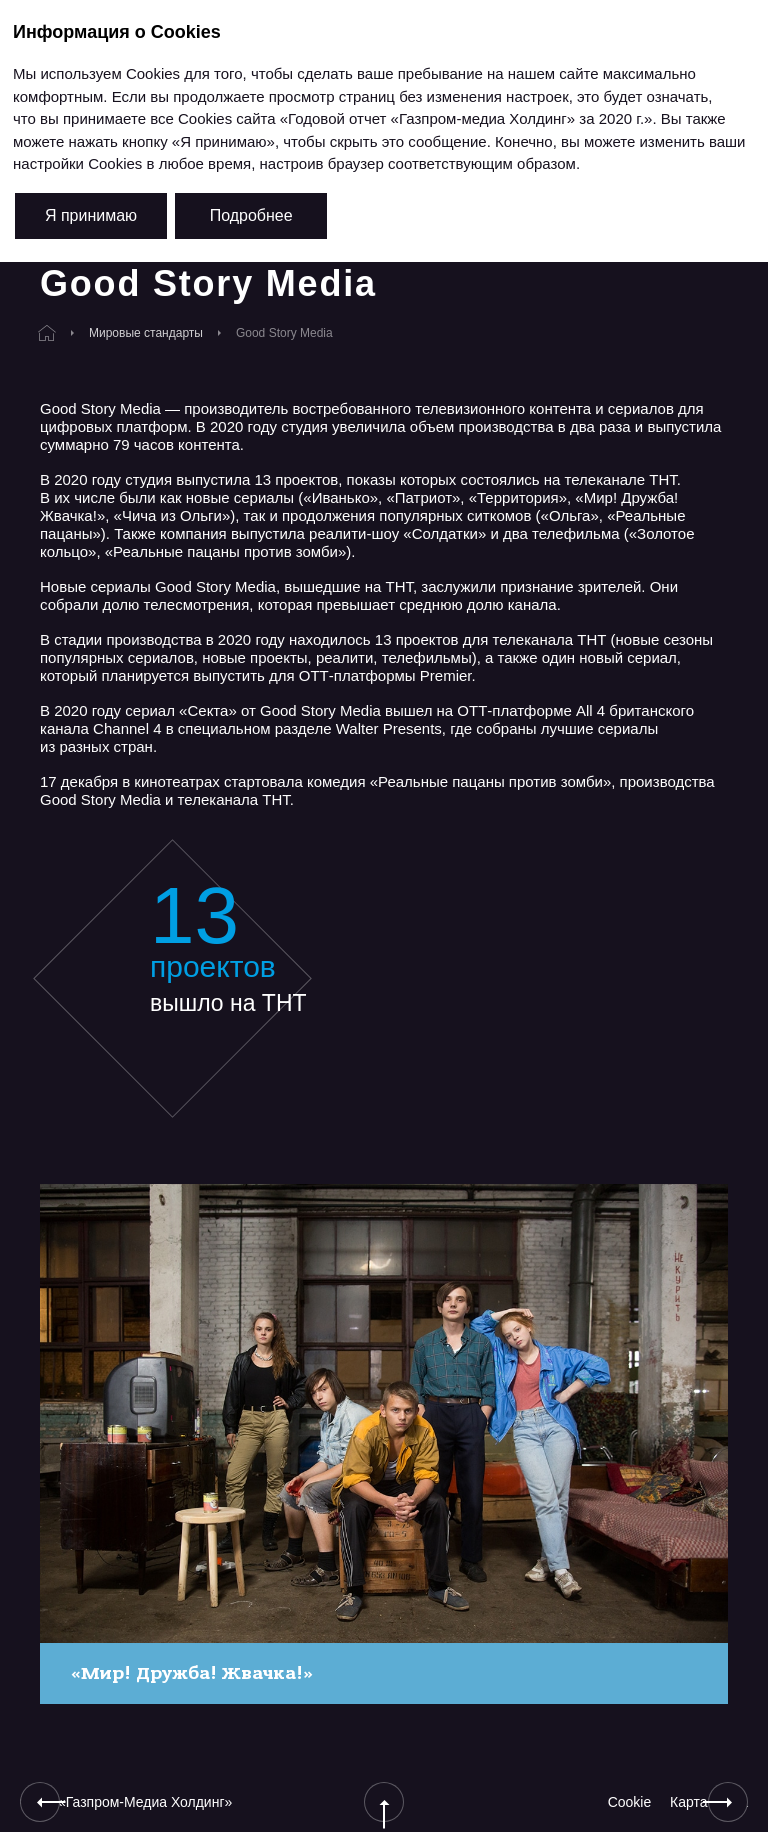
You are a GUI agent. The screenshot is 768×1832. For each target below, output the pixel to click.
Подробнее (251, 215)
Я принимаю (91, 215)
